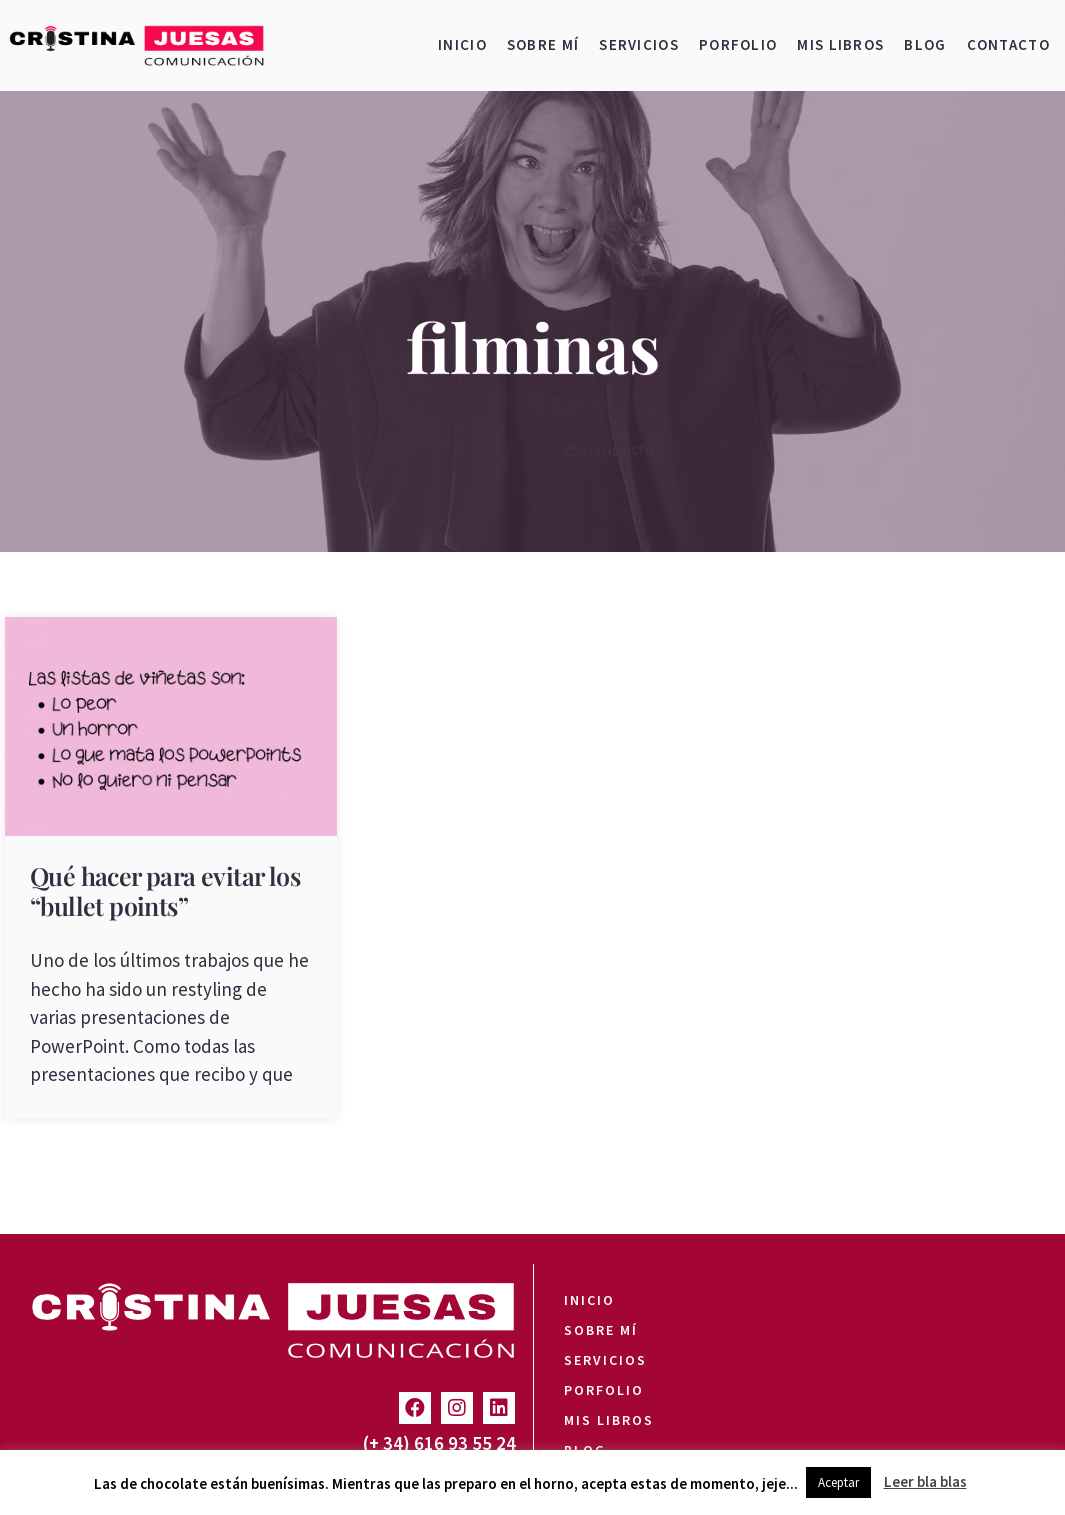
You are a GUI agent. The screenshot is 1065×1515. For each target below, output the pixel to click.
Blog (925, 44)
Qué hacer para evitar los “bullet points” (165, 890)
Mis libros (840, 44)
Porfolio (738, 44)
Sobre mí (543, 44)
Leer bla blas (925, 1481)
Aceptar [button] (838, 1482)
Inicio (462, 44)
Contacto (1008, 44)
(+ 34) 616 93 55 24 (439, 1443)
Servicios (639, 44)
